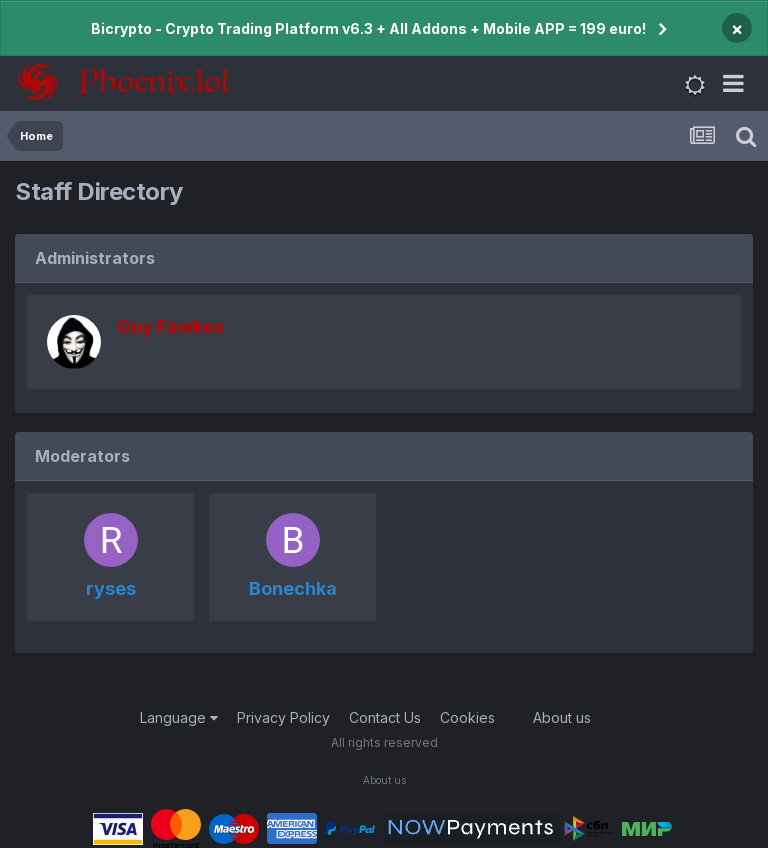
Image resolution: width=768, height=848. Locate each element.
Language (179, 717)
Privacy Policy (283, 717)
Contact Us (385, 717)
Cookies (467, 717)
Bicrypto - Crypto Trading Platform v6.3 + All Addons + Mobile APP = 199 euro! (368, 28)
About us (562, 717)
